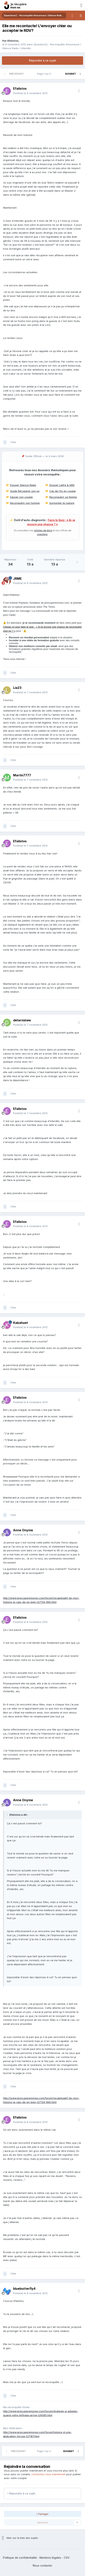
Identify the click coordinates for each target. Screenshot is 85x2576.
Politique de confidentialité (20, 2557)
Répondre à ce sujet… (22, 2493)
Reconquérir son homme (25, 503)
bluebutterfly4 (24, 2288)
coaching (42, 534)
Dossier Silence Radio (23, 485)
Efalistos (13, 40)
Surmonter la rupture (61, 503)
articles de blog (43, 530)
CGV (67, 2557)
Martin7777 (22, 775)
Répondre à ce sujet (42, 60)
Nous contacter (42, 2565)
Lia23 (17, 688)
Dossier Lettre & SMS (62, 485)
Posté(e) (30, 93)
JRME (17, 578)
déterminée (22, 1020)
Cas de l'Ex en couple (62, 491)
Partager (42, 2514)
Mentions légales (50, 2557)
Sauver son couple (21, 497)
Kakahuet (20, 1323)
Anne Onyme (23, 1530)
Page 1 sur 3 (44, 73)
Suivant (70, 73)
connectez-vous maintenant (48, 2474)
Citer (13, 442)
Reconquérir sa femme (63, 497)
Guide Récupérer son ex (25, 491)
